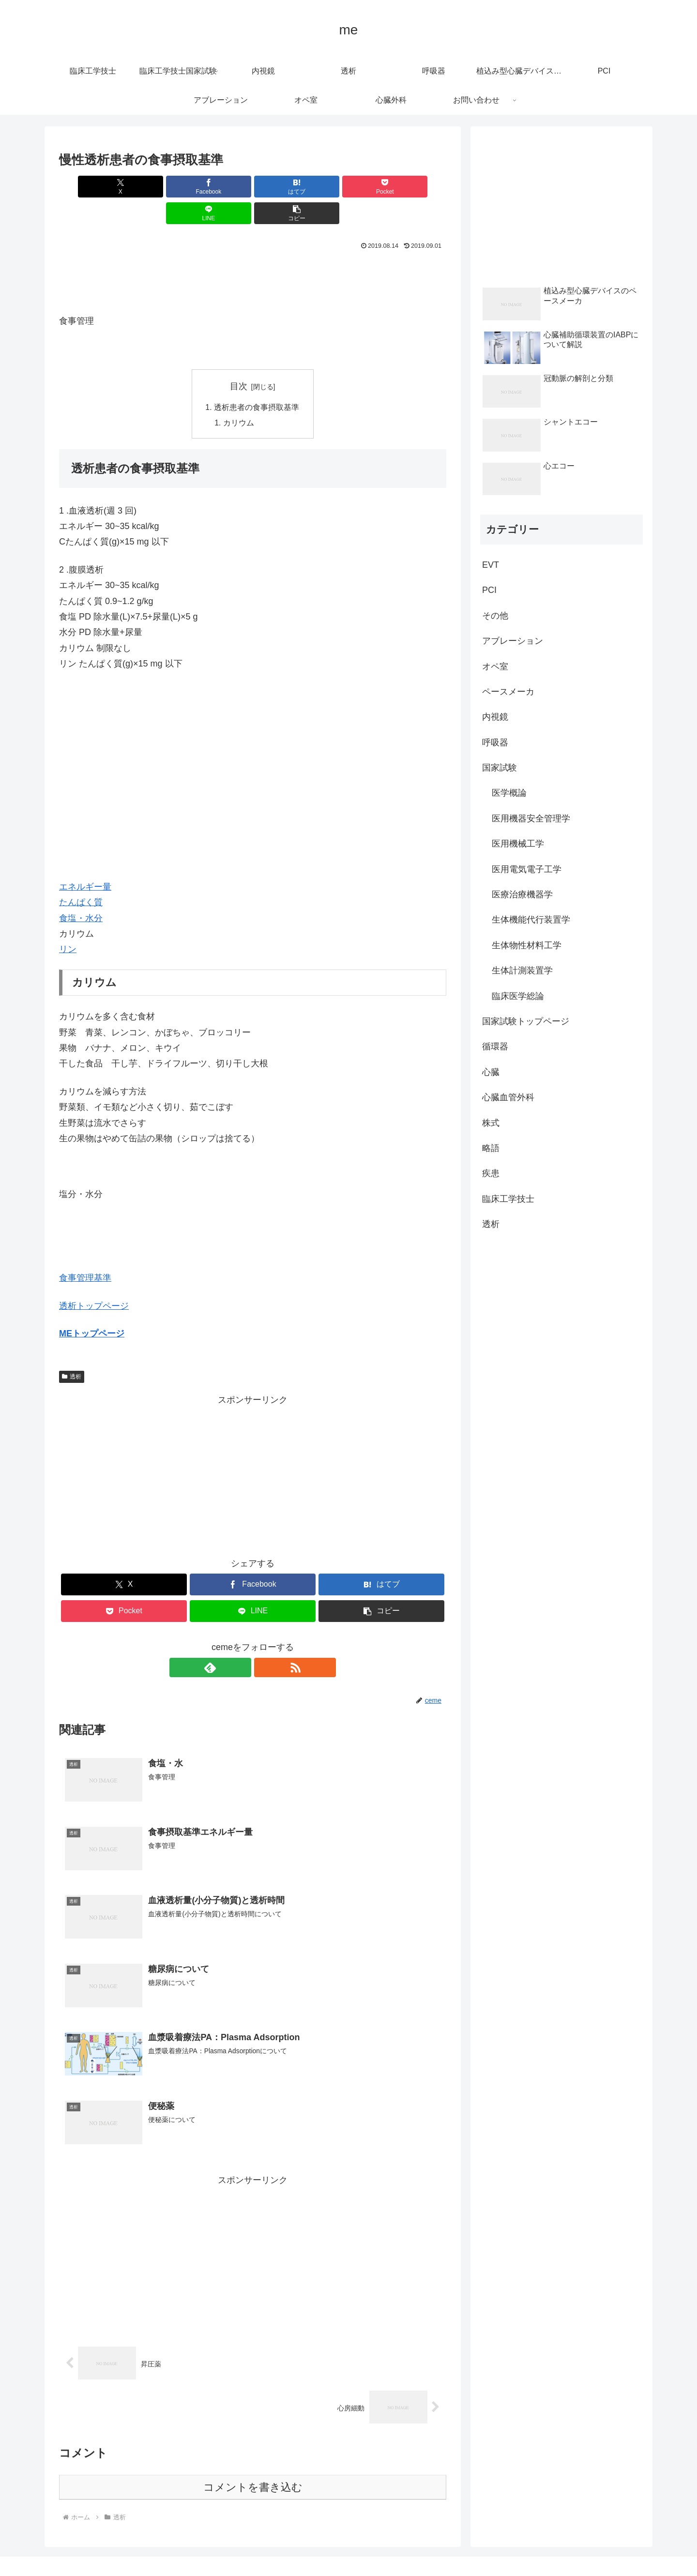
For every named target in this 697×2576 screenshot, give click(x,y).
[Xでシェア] (90, 186)
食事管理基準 (85, 1252)
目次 (238, 359)
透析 (71, 1351)
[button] (415, 186)
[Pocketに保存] (285, 186)
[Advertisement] (252, 252)
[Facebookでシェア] (155, 186)
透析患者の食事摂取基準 (256, 381)
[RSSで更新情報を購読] (263, 1642)
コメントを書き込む (253, 2463)
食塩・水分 (81, 892)
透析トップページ (94, 1280)
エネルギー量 (85, 861)
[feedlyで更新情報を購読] (241, 1642)
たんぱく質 (81, 876)
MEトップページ (91, 1308)
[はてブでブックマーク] (220, 186)
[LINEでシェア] (350, 186)
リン (67, 923)
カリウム (239, 397)
